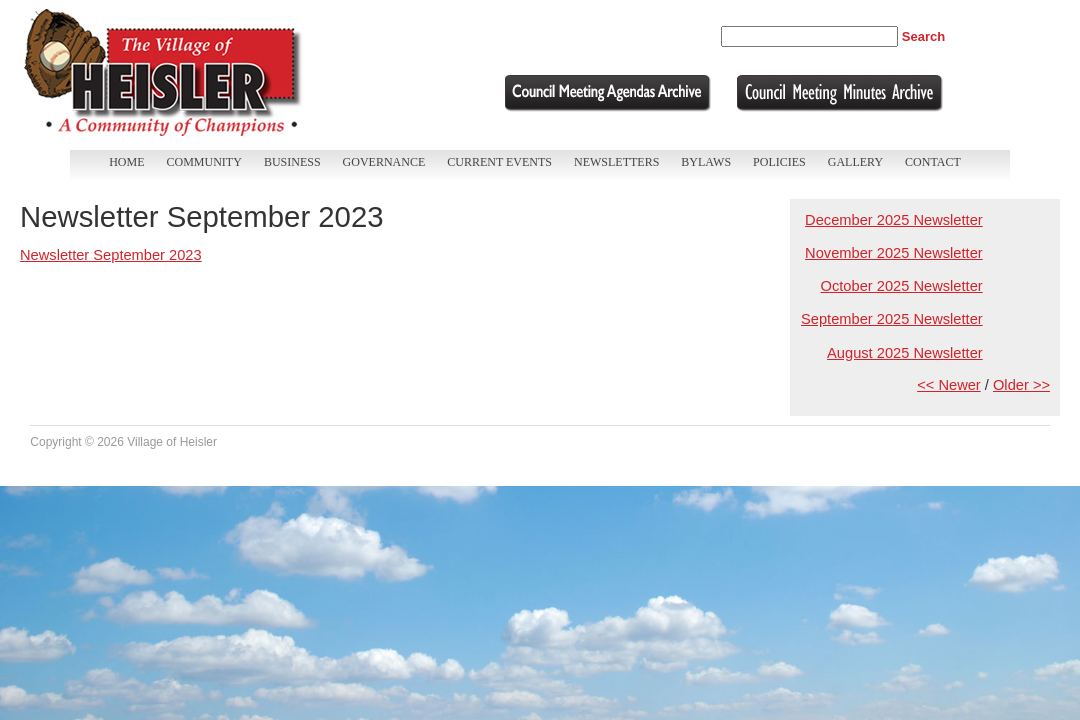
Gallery (855, 162)
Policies (779, 162)
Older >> (1021, 385)
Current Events (499, 162)
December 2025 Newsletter (894, 220)
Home (126, 162)
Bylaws (706, 162)
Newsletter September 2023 (111, 255)
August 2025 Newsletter (905, 353)
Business (292, 162)
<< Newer (949, 385)
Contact (933, 162)
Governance (384, 162)
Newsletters (616, 162)
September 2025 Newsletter (892, 319)
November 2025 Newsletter (894, 253)
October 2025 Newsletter (902, 286)
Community (204, 162)
